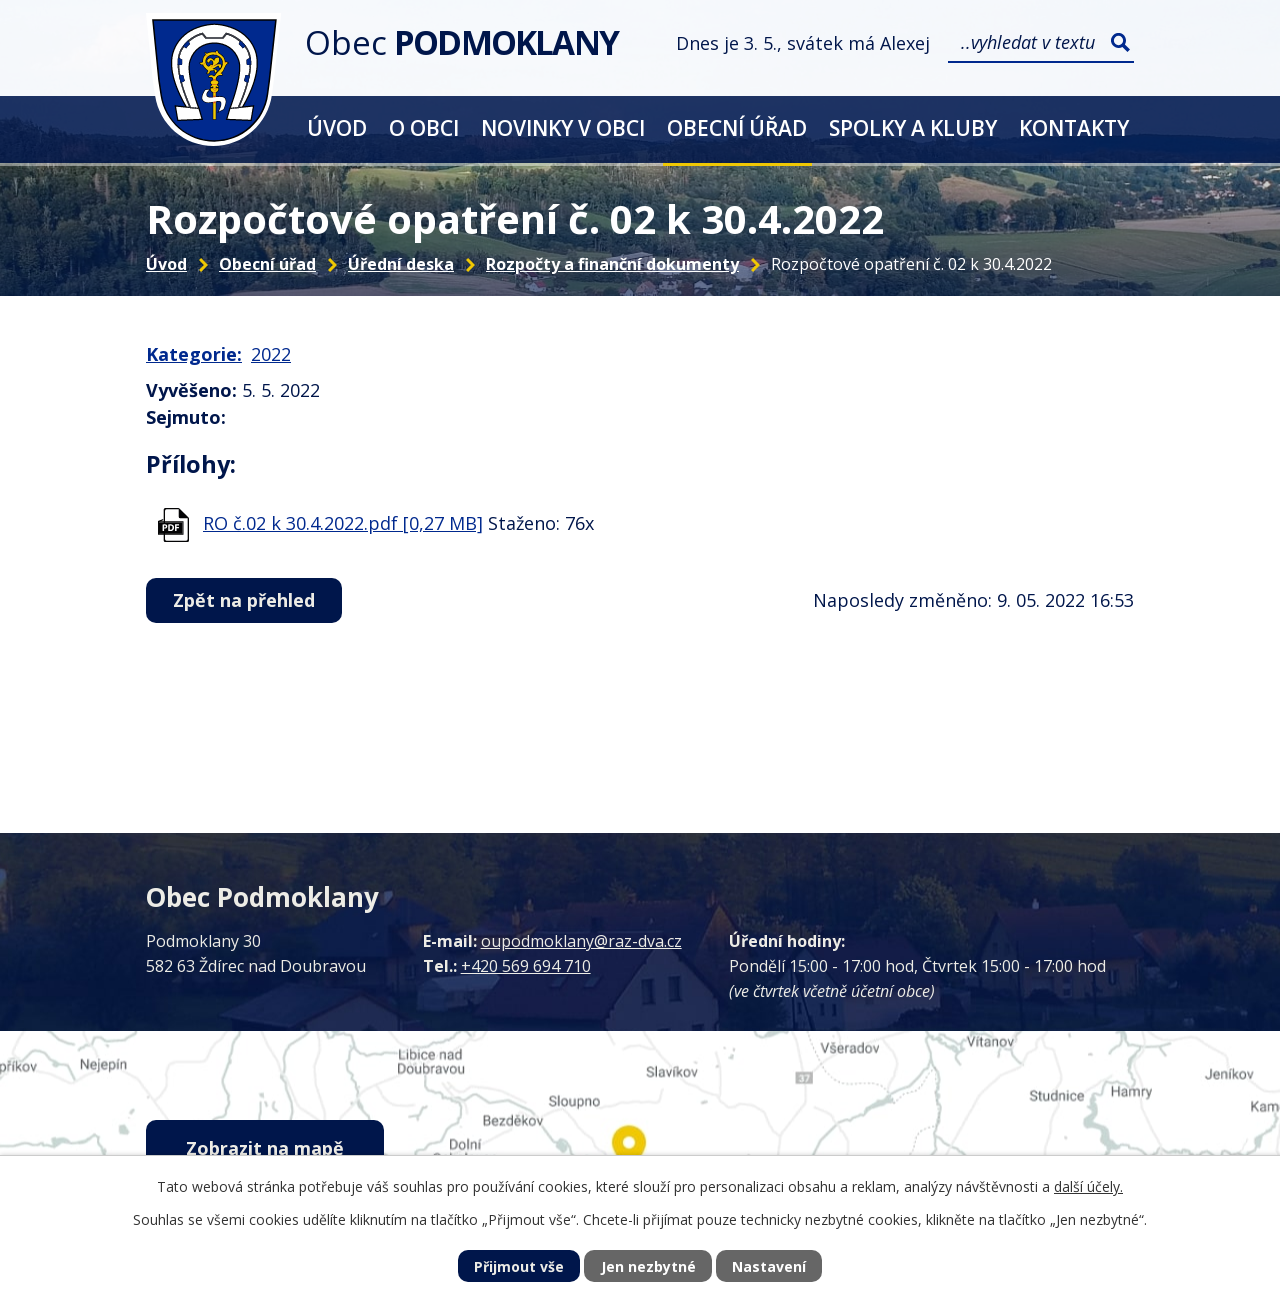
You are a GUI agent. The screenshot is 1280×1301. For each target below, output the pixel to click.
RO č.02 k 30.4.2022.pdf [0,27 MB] (343, 523)
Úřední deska (401, 264)
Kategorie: (194, 354)
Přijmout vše (519, 1266)
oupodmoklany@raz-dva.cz (581, 941)
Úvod (337, 127)
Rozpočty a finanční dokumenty (612, 264)
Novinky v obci (563, 127)
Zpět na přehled (244, 600)
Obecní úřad (737, 127)
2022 (271, 354)
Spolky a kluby (913, 127)
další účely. (1088, 1186)
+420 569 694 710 (526, 966)
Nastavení (769, 1266)
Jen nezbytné (648, 1266)
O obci (424, 127)
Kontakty (1074, 127)
